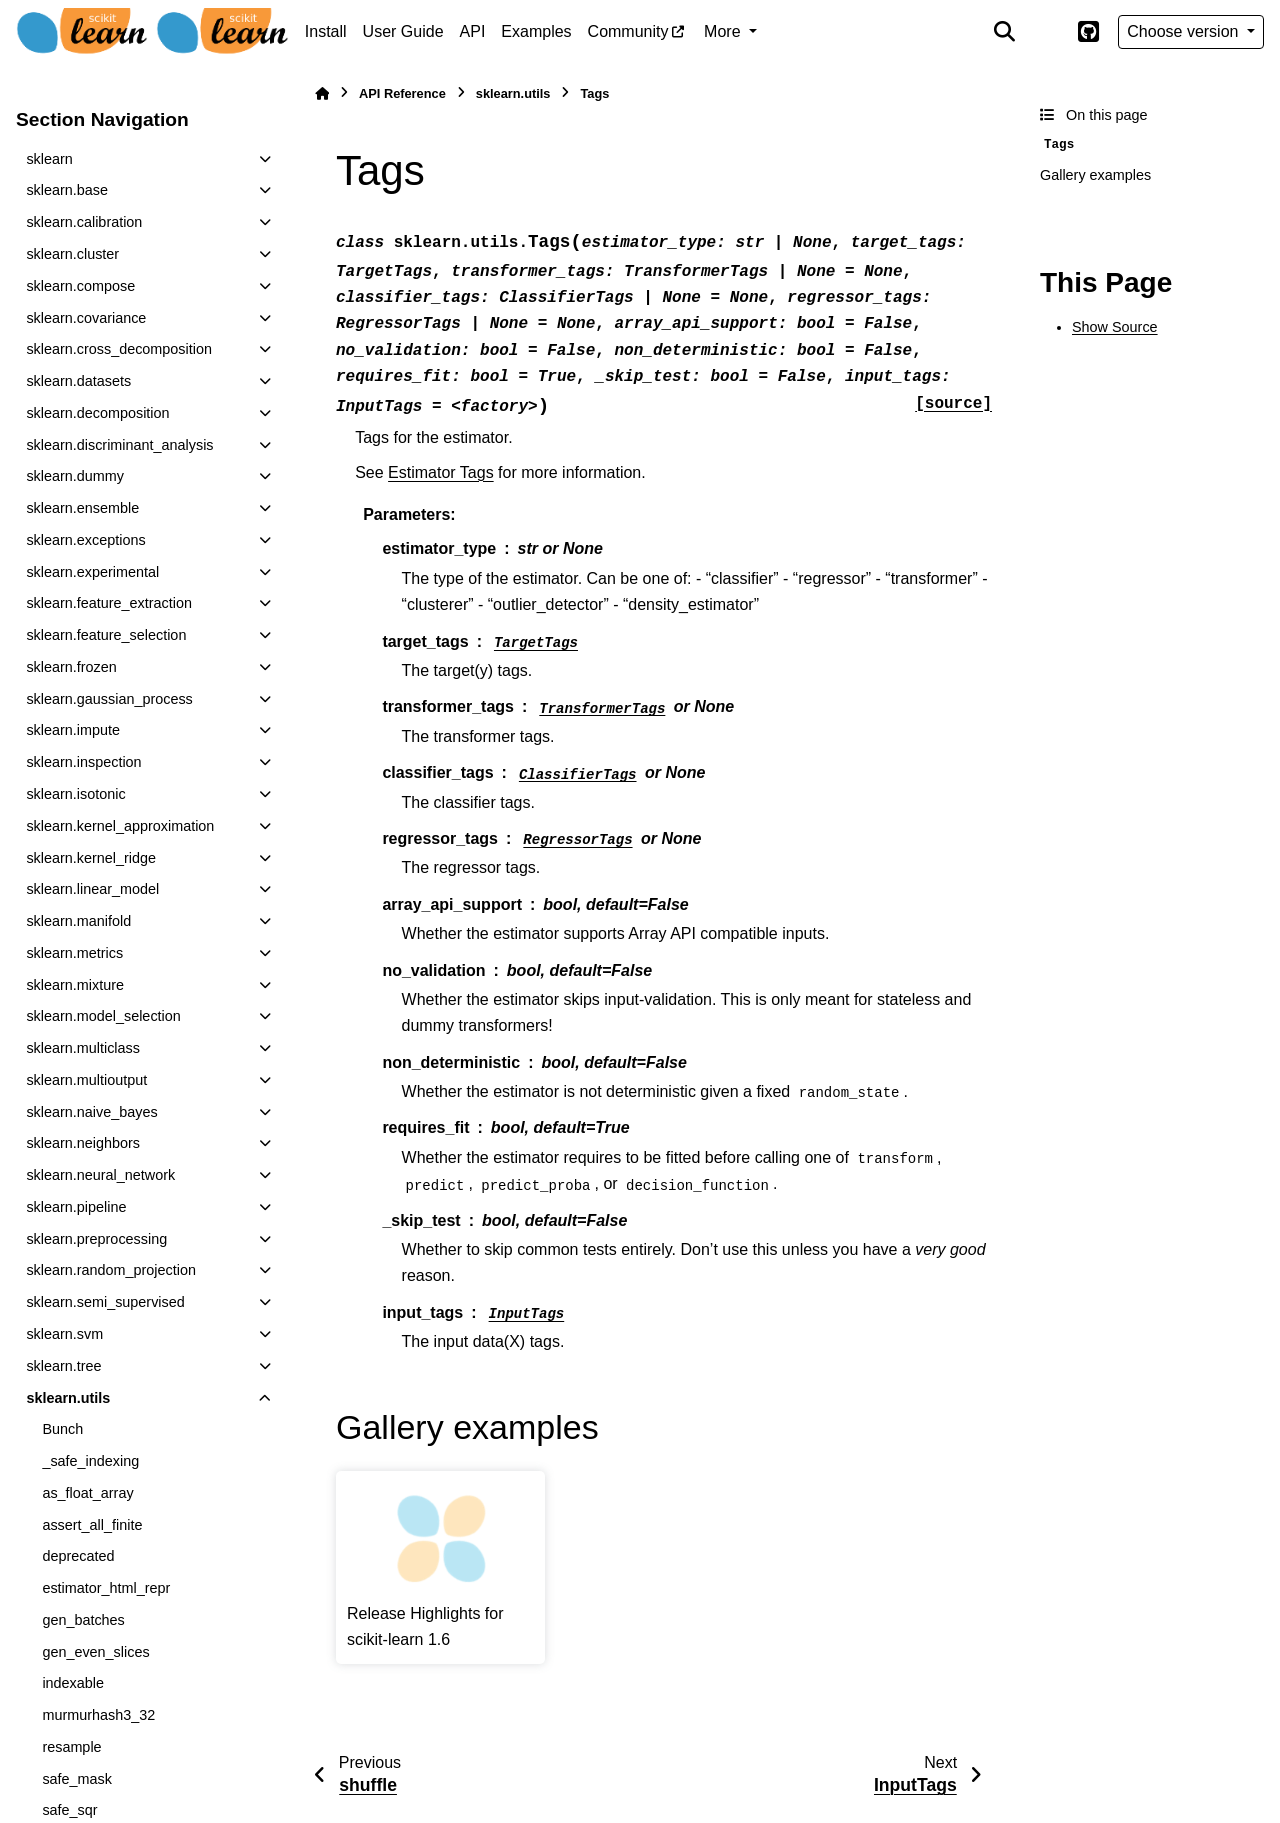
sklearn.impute (73, 730)
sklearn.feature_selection (106, 635)
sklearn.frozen (71, 667)
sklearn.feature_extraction (109, 603)
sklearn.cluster (72, 254)
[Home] (322, 93)
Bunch (62, 1429)
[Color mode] (1046, 32)
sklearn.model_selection (103, 1016)
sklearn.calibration (84, 222)
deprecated (78, 1556)
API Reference (402, 93)
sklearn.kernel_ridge (91, 858)
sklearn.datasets (78, 381)
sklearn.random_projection (111, 1270)
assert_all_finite (92, 1525)
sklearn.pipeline (76, 1207)
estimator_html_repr (106, 1588)
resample (71, 1747)
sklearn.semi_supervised (105, 1302)
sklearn (49, 159)
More (724, 31)
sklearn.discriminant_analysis (119, 445)
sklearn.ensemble (82, 508)
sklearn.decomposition (97, 413)
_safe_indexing (90, 1461)
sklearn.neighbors (83, 1143)
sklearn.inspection (83, 762)
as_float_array (87, 1493)
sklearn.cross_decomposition (119, 349)
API (473, 31)
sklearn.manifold (78, 921)
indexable (73, 1683)
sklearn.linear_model (92, 889)
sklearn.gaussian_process (109, 699)
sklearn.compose (80, 286)
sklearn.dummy (75, 476)
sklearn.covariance (86, 318)
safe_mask (77, 1779)
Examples (536, 31)
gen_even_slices (95, 1652)
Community (628, 31)
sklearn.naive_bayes (91, 1112)
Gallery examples (1095, 175)
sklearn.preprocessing (96, 1239)
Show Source (1115, 327)
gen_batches (83, 1620)
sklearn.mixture (75, 985)
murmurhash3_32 (98, 1715)
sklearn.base (67, 190)
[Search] (1005, 32)
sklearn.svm (64, 1334)
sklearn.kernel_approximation (120, 826)
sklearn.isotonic (75, 794)
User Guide (403, 31)
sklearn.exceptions (85, 540)
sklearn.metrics (74, 953)
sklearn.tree (63, 1366)
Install (326, 31)
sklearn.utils (68, 1398)
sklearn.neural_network (100, 1175)
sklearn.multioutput (86, 1080)
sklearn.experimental (92, 572)
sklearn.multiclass (83, 1048)
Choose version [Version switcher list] (1185, 31)
